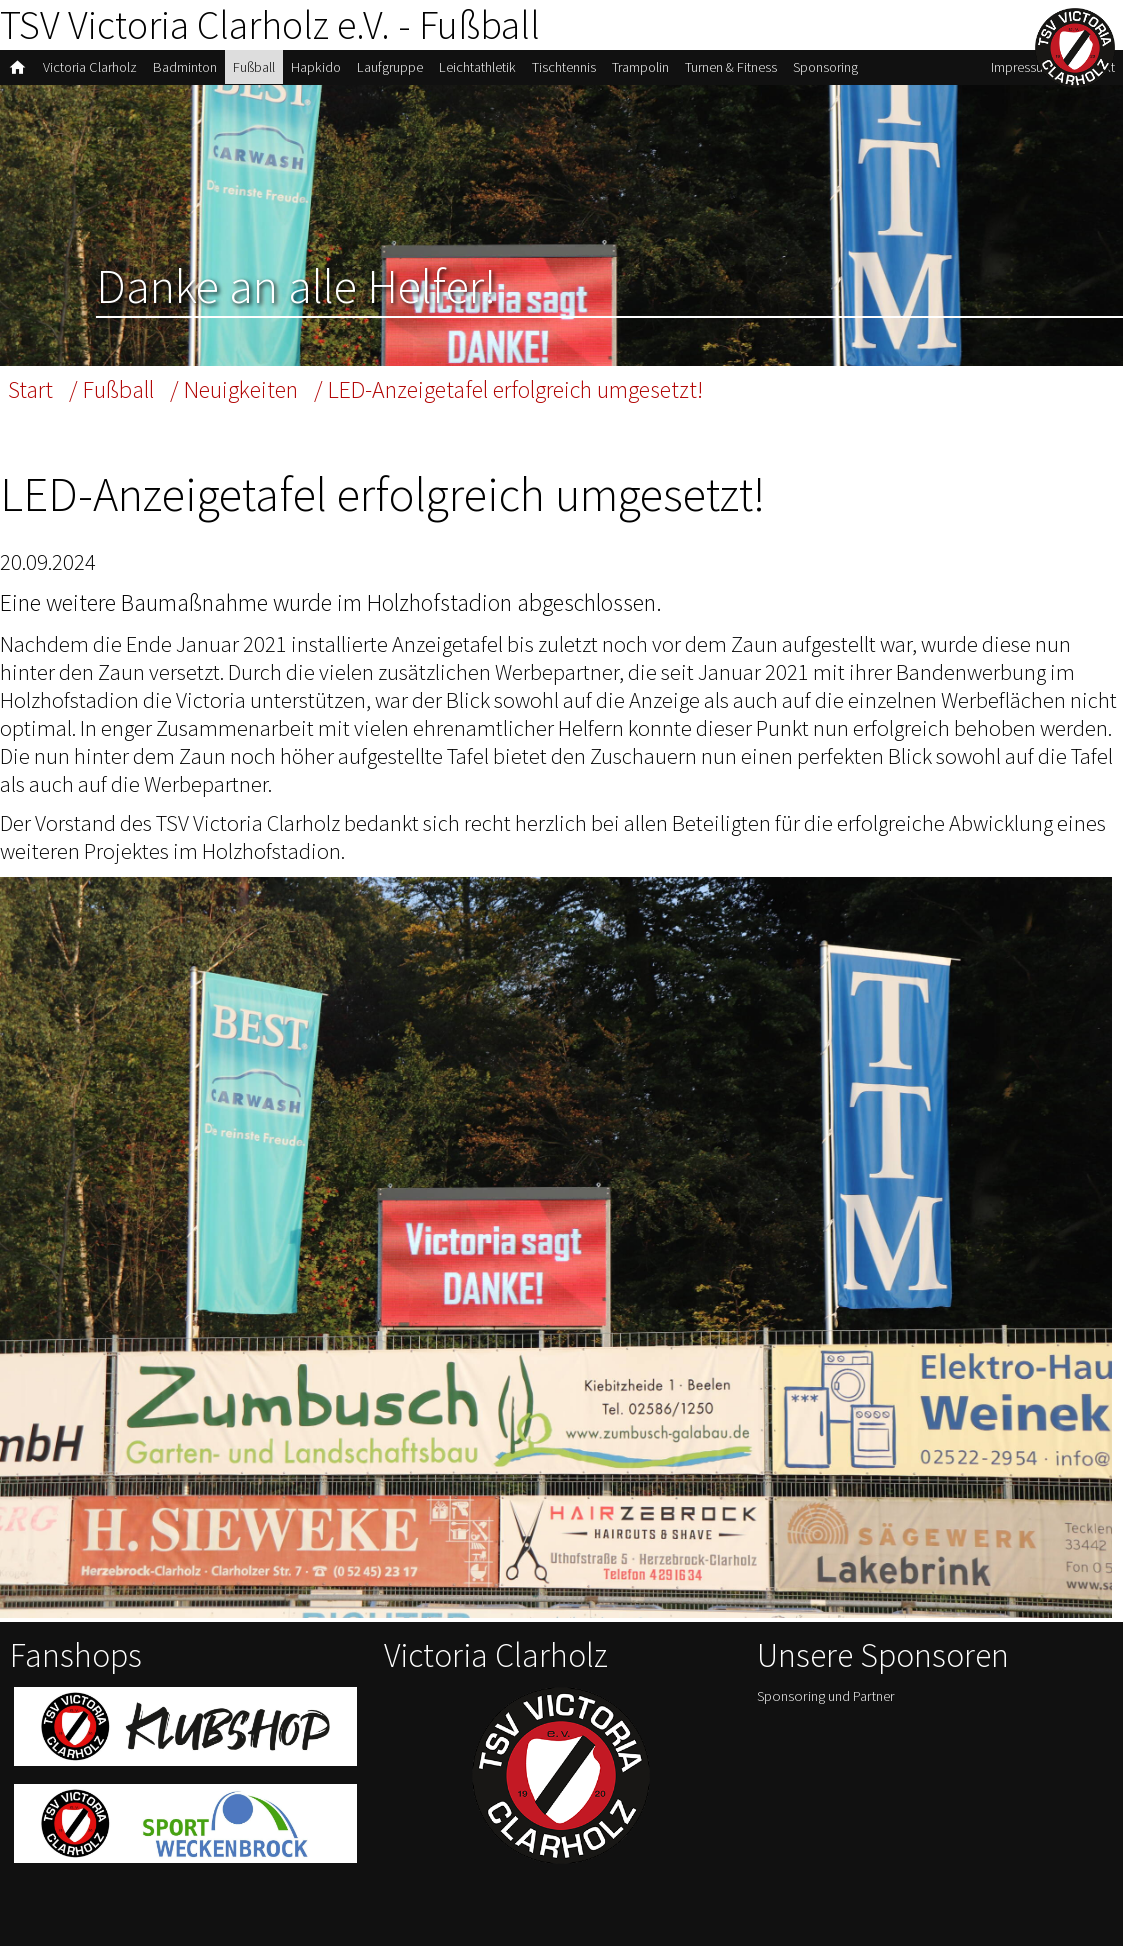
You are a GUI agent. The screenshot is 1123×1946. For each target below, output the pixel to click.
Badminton (185, 67)
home (17, 67)
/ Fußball (111, 389)
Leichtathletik (477, 67)
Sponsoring (825, 67)
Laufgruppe (390, 67)
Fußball (254, 67)
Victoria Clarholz (90, 67)
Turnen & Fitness (731, 67)
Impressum (1022, 67)
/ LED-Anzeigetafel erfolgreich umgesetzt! (508, 389)
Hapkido (316, 67)
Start (30, 389)
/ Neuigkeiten (234, 389)
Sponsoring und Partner (826, 1696)
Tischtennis (564, 67)
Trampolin (640, 67)
